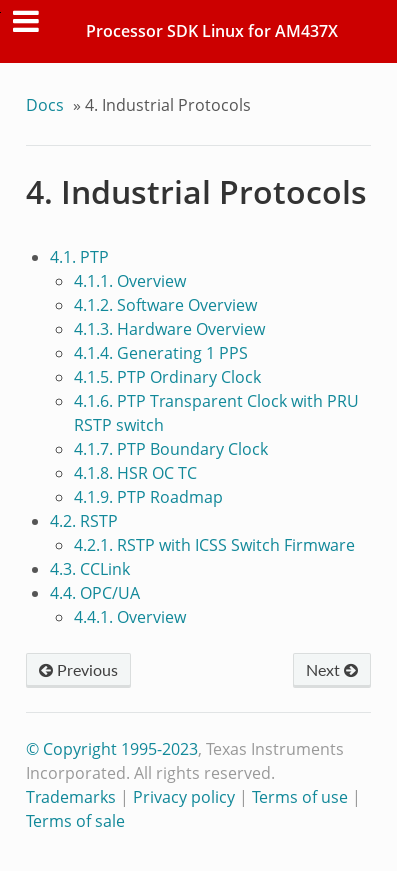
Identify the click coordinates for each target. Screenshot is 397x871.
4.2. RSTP (84, 521)
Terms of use (300, 797)
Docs (45, 105)
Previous (78, 669)
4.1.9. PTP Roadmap (148, 497)
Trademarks (71, 797)
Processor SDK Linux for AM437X (212, 31)
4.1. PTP (79, 257)
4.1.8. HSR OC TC (135, 473)
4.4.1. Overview (130, 617)
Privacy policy (184, 797)
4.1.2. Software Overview (165, 305)
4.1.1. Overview (130, 281)
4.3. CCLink (90, 569)
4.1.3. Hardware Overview (169, 329)
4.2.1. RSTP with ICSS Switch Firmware (214, 545)
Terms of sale (75, 821)
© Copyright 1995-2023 (112, 749)
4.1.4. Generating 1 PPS (161, 353)
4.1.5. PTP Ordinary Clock (167, 377)
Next (332, 669)
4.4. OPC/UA (95, 593)
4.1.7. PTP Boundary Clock (171, 449)
